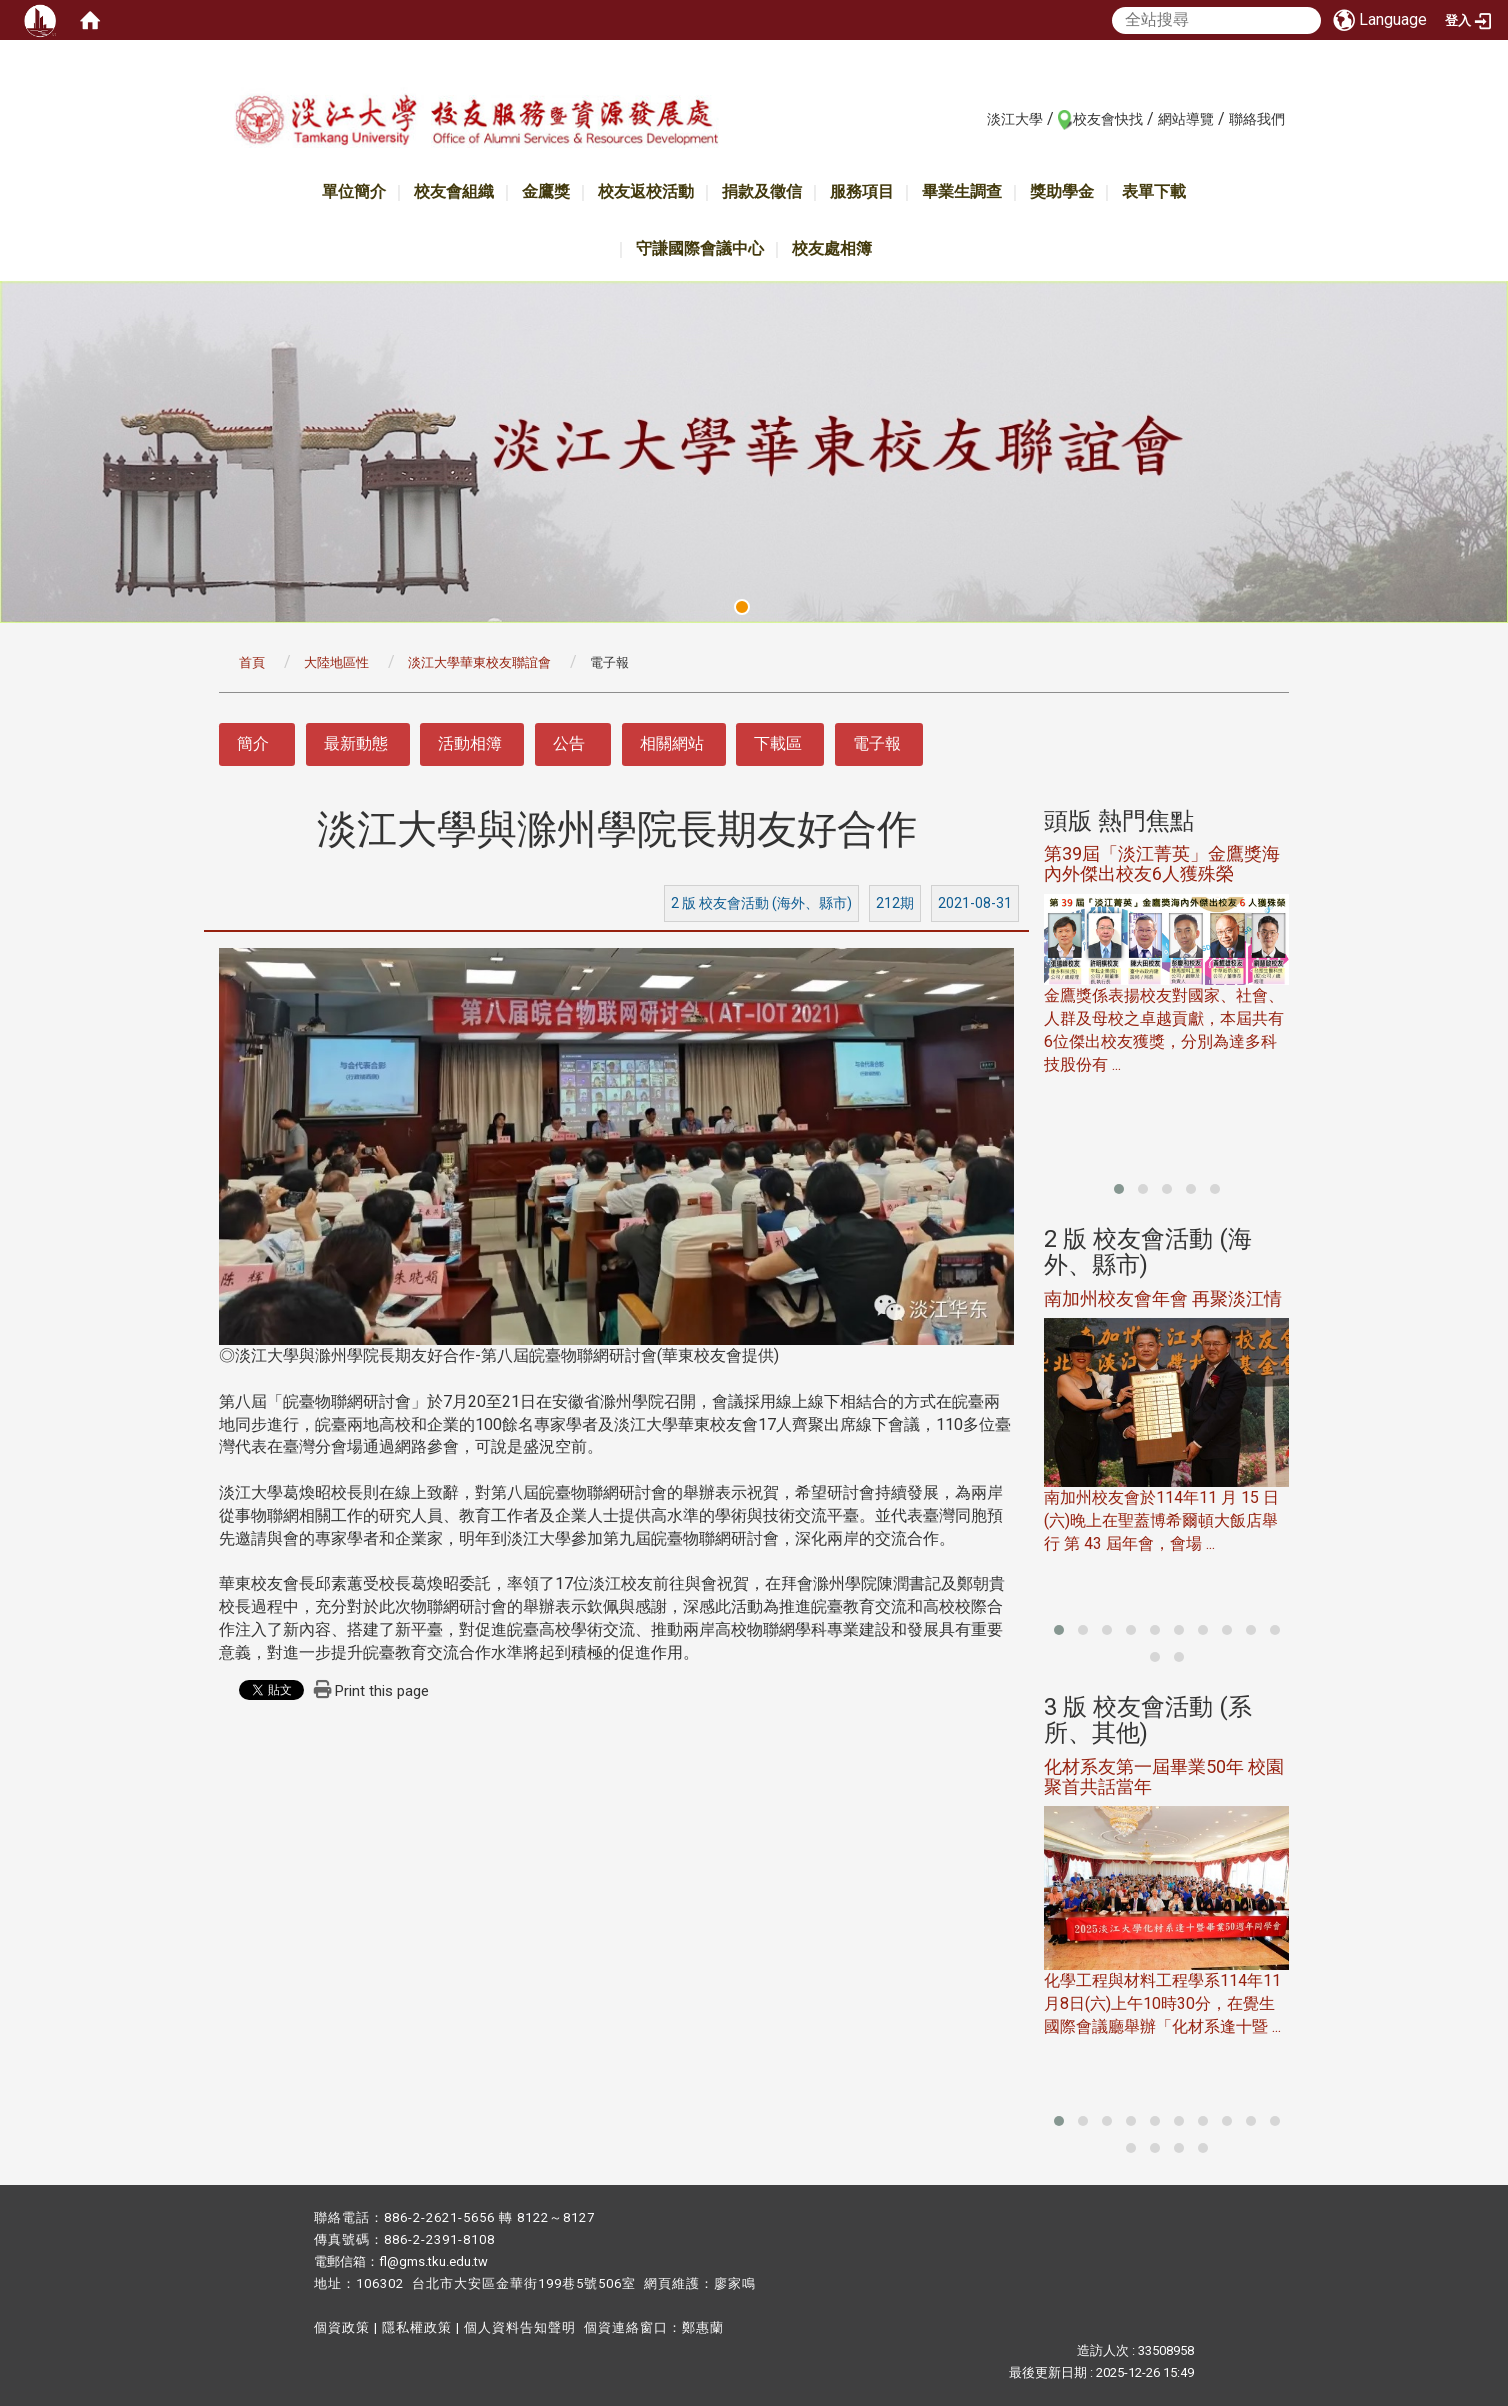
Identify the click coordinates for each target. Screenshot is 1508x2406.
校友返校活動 (646, 191)
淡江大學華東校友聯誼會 (479, 662)
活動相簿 (470, 743)
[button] (1119, 1189)
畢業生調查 (962, 191)
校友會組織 (454, 191)
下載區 (778, 743)
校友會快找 (1108, 119)
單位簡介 (354, 191)
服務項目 (862, 191)
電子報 (877, 743)
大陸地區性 (336, 662)
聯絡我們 (1257, 119)
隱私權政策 (417, 2327)
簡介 (253, 743)
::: (976, 118)
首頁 (252, 662)
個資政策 (342, 2327)
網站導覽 (1186, 119)
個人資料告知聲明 (520, 2327)
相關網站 (672, 743)
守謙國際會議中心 (700, 248)
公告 (569, 743)
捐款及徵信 (762, 191)
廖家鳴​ (735, 2283)
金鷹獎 (546, 191)
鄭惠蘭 (703, 2327)
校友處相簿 (832, 248)
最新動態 (356, 743)
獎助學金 (1062, 191)
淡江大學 (1015, 119)
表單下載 (1154, 191)
